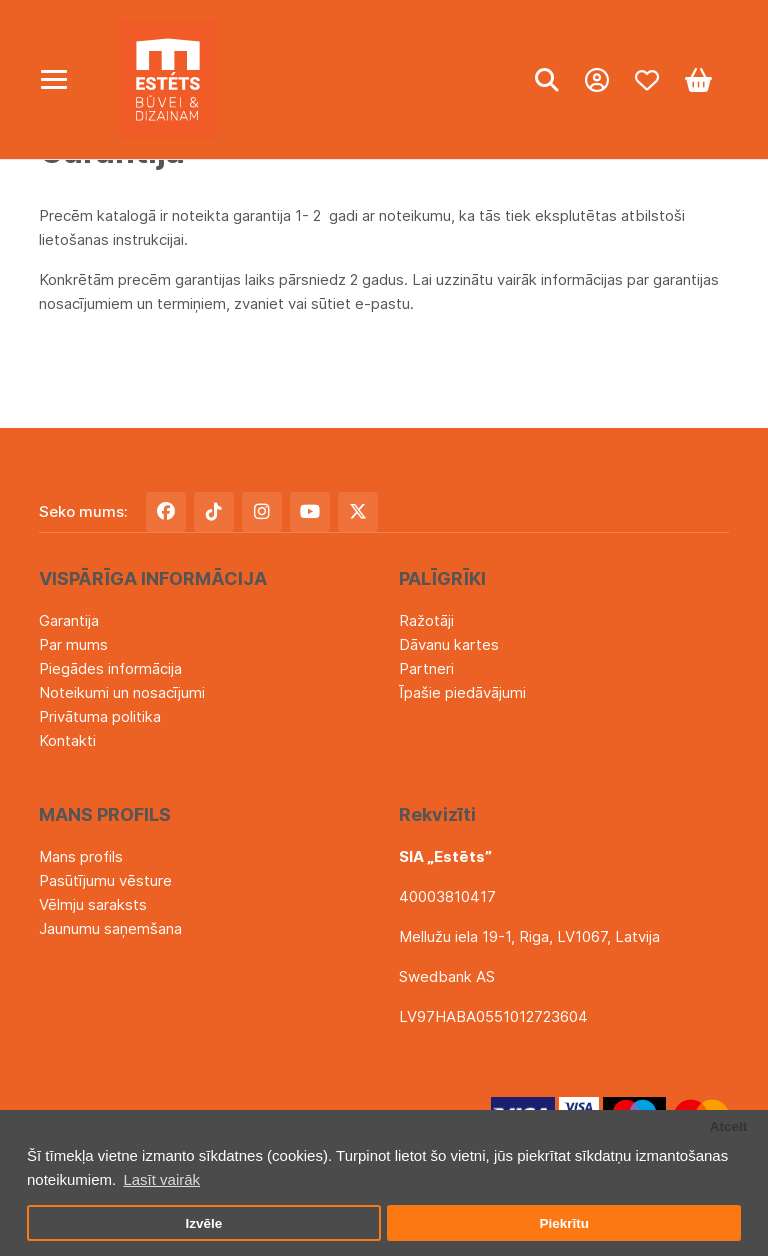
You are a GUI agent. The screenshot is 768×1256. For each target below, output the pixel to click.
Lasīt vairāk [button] (161, 1179)
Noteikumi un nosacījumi (122, 692)
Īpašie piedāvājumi (462, 692)
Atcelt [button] (729, 1126)
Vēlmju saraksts (93, 904)
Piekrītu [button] (564, 1223)
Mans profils (81, 856)
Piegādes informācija (110, 668)
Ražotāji (426, 620)
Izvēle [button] (203, 1223)
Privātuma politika (100, 716)
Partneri (426, 668)
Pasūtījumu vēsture (105, 880)
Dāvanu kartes (449, 644)
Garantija (69, 620)
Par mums (73, 644)
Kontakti (67, 740)
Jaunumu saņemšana (110, 928)
